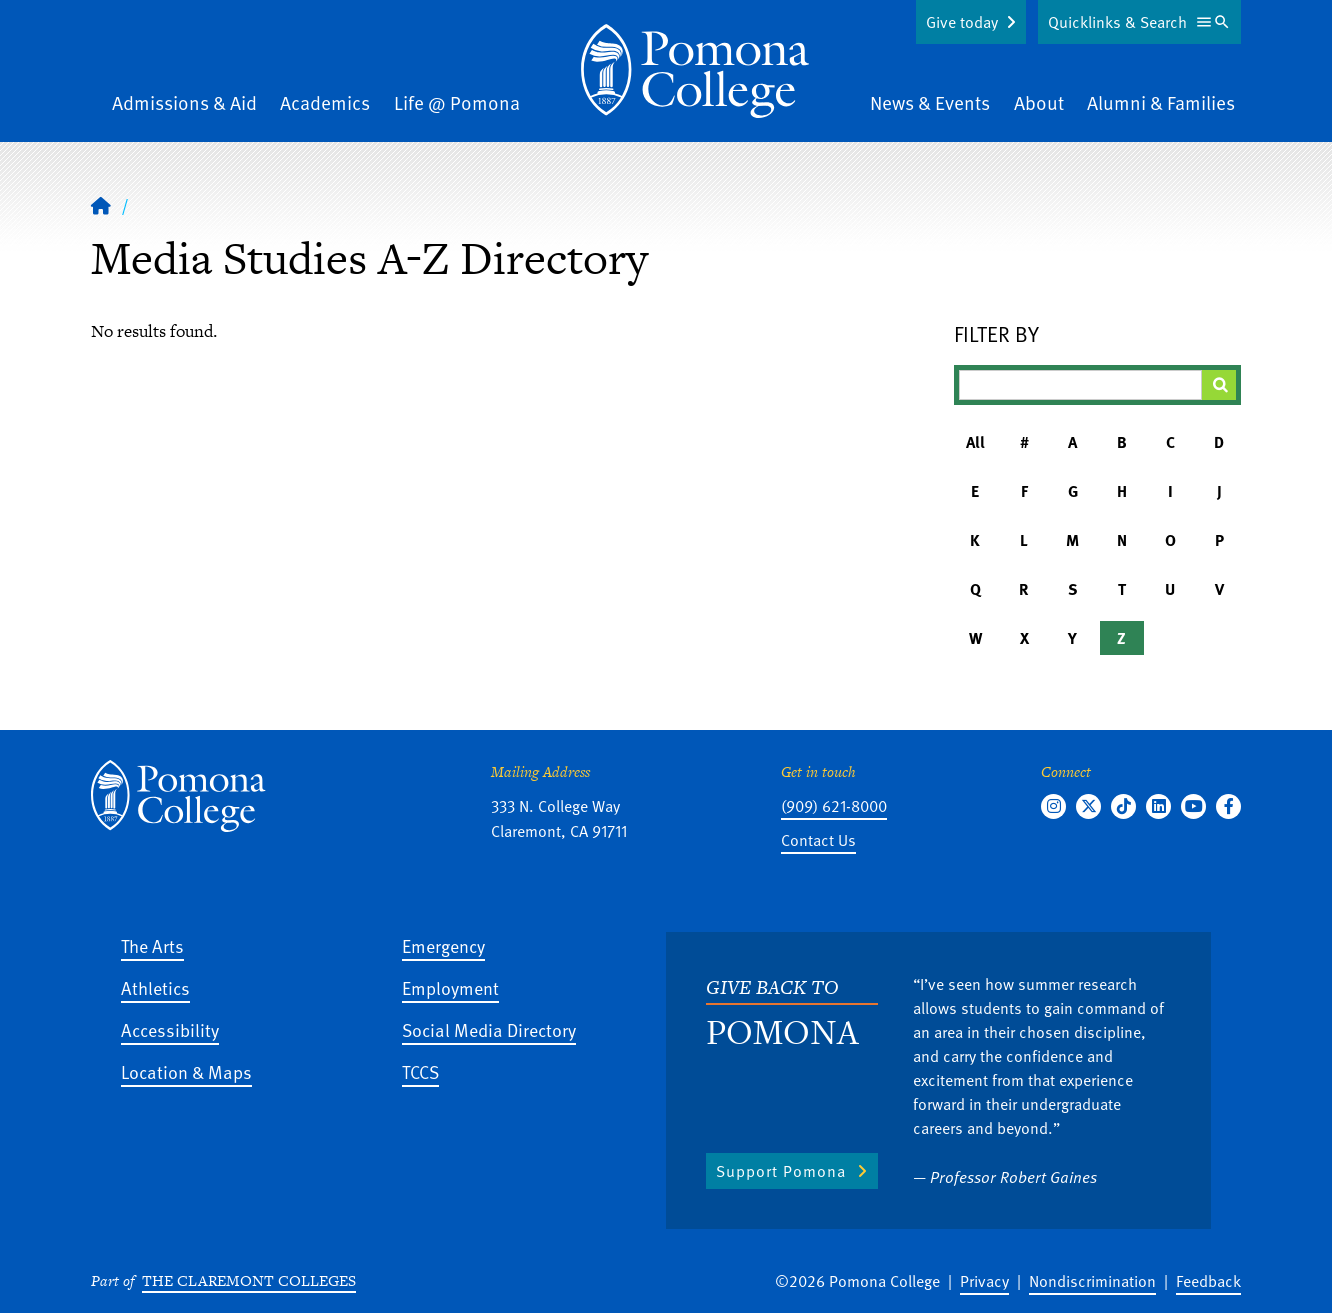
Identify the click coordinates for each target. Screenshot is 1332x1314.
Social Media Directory (489, 1029)
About (1039, 102)
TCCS (420, 1071)
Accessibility (170, 1029)
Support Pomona (781, 1171)
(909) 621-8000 (834, 806)
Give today (962, 22)
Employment (450, 987)
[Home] (695, 71)
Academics (325, 102)
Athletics (155, 987)
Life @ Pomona (457, 102)
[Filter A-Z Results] (1081, 385)
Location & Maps (186, 1071)
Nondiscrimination (1092, 1281)
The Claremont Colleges (249, 1280)
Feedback (1208, 1281)
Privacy (984, 1281)
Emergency (443, 945)
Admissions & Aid (184, 102)
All (975, 442)
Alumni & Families (1161, 102)
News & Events (930, 102)
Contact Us (818, 840)
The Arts (152, 945)
